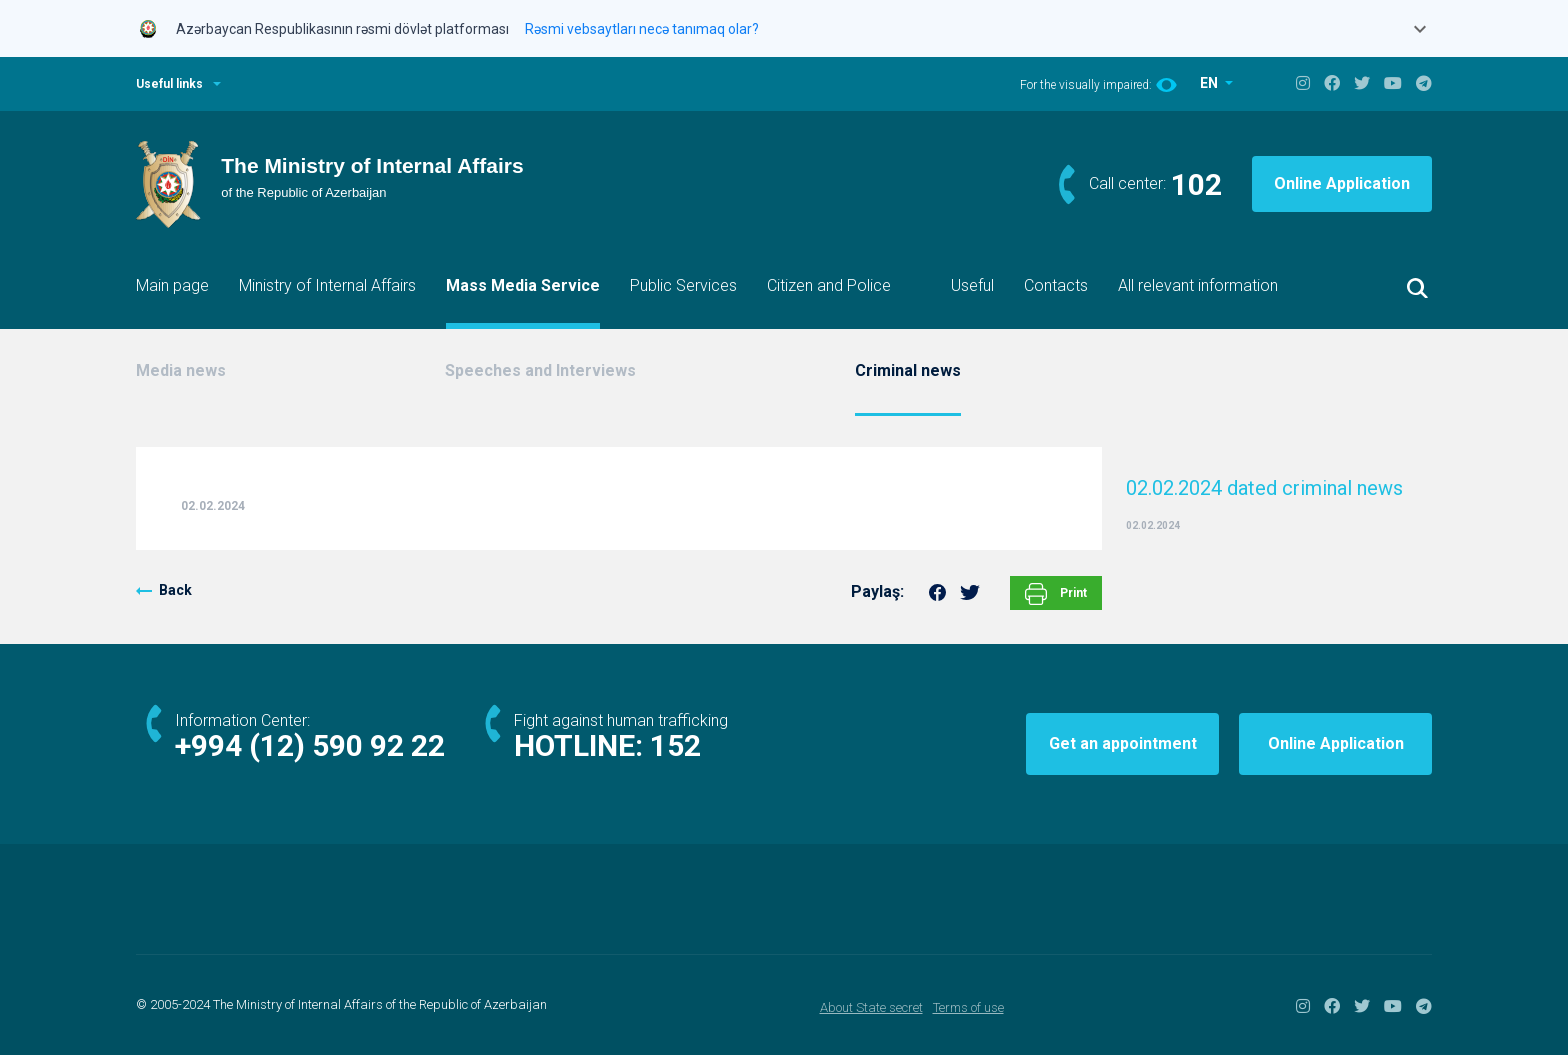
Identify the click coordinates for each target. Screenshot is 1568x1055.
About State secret (871, 1007)
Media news (181, 370)
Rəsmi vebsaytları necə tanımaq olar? (642, 29)
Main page (172, 285)
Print (1056, 594)
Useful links (169, 84)
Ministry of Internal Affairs (327, 285)
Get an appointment (1123, 743)
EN (1210, 83)
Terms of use (968, 1007)
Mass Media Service (523, 285)
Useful (972, 285)
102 (1196, 184)
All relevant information (1198, 285)
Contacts (1056, 285)
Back (175, 590)
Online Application (1342, 183)
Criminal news (908, 370)
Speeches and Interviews (540, 370)
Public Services (683, 285)
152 (675, 745)
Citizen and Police (829, 285)
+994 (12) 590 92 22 (310, 745)
